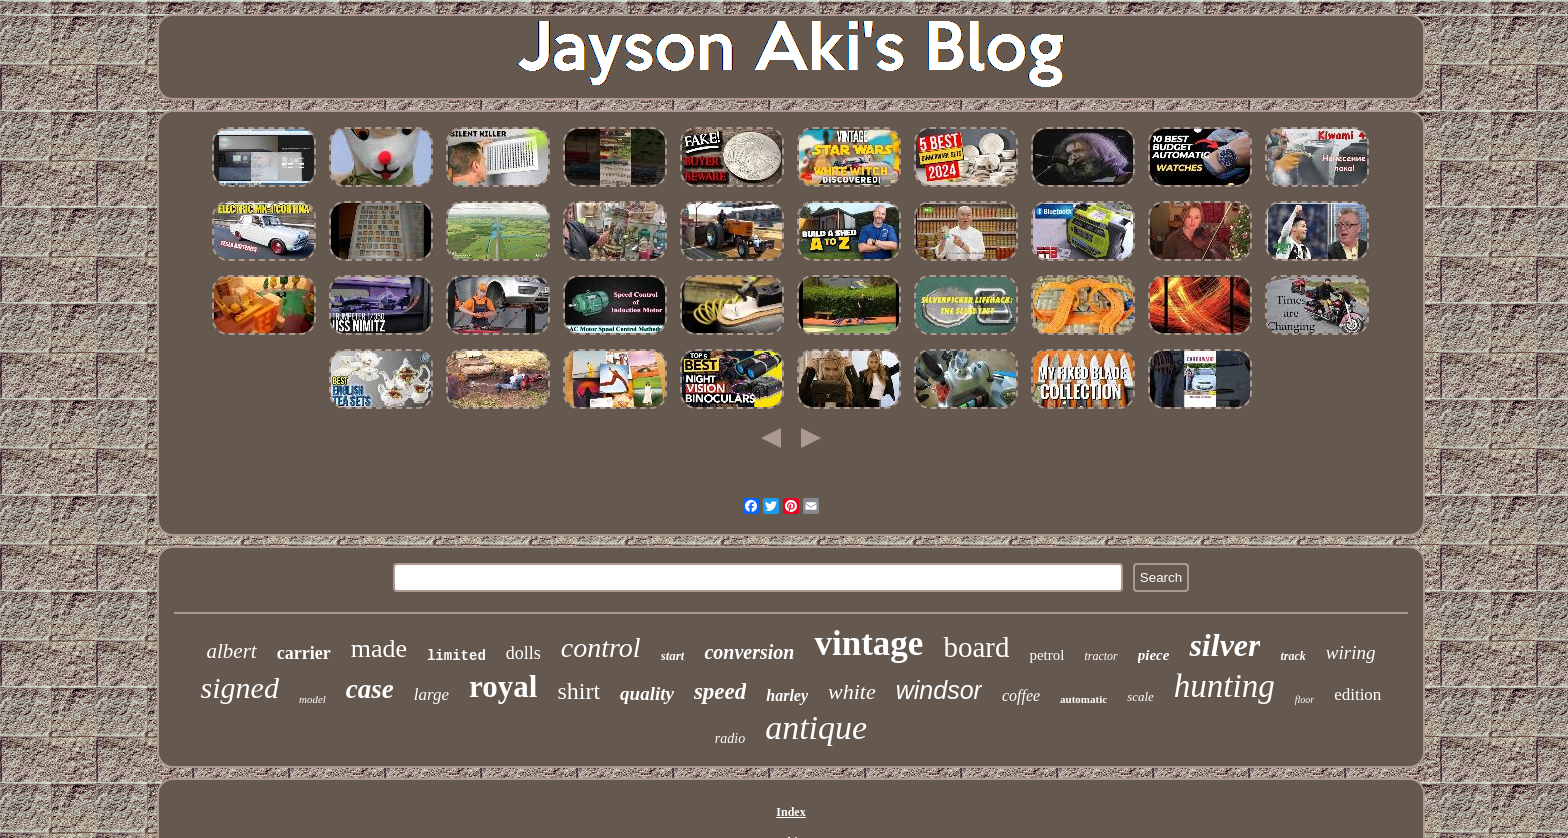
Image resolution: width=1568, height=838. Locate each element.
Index (790, 812)
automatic (1083, 699)
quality (647, 693)
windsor (939, 690)
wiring (1351, 652)
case (370, 689)
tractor (1100, 656)
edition (1357, 694)
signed (240, 687)
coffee (1021, 695)
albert (232, 651)
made (379, 648)
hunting (1224, 686)
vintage (868, 643)
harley (787, 695)
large (431, 694)
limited (456, 656)
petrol (1046, 655)
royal (503, 686)
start (673, 655)
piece (1154, 655)
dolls (523, 653)
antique (816, 727)
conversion (749, 652)
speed (720, 691)
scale (1140, 696)
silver (1224, 645)
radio (730, 738)
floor (1304, 699)
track (1292, 656)
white (852, 691)
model (312, 699)
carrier (304, 653)
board (976, 647)
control (601, 647)
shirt (578, 691)
